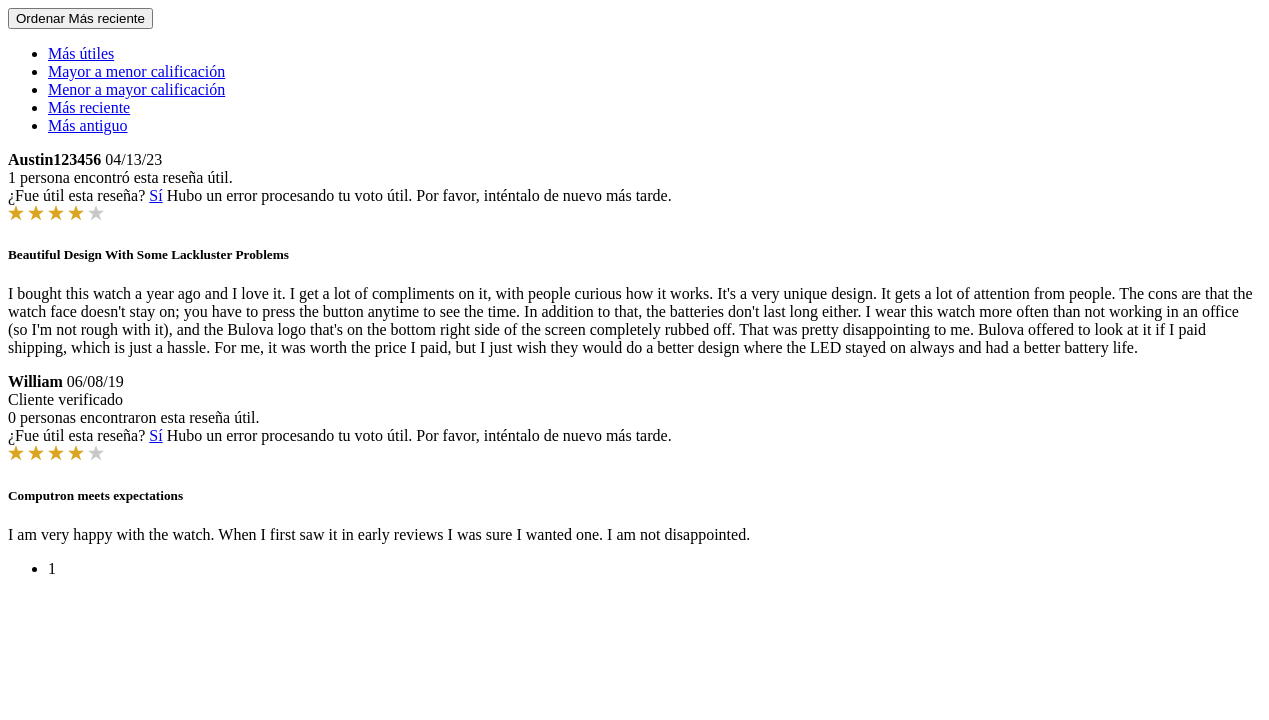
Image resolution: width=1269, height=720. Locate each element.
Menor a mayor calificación (136, 89)
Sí (155, 195)
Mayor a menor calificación (136, 71)
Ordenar (80, 18)
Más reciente (89, 107)
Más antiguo (88, 125)
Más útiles (81, 53)
